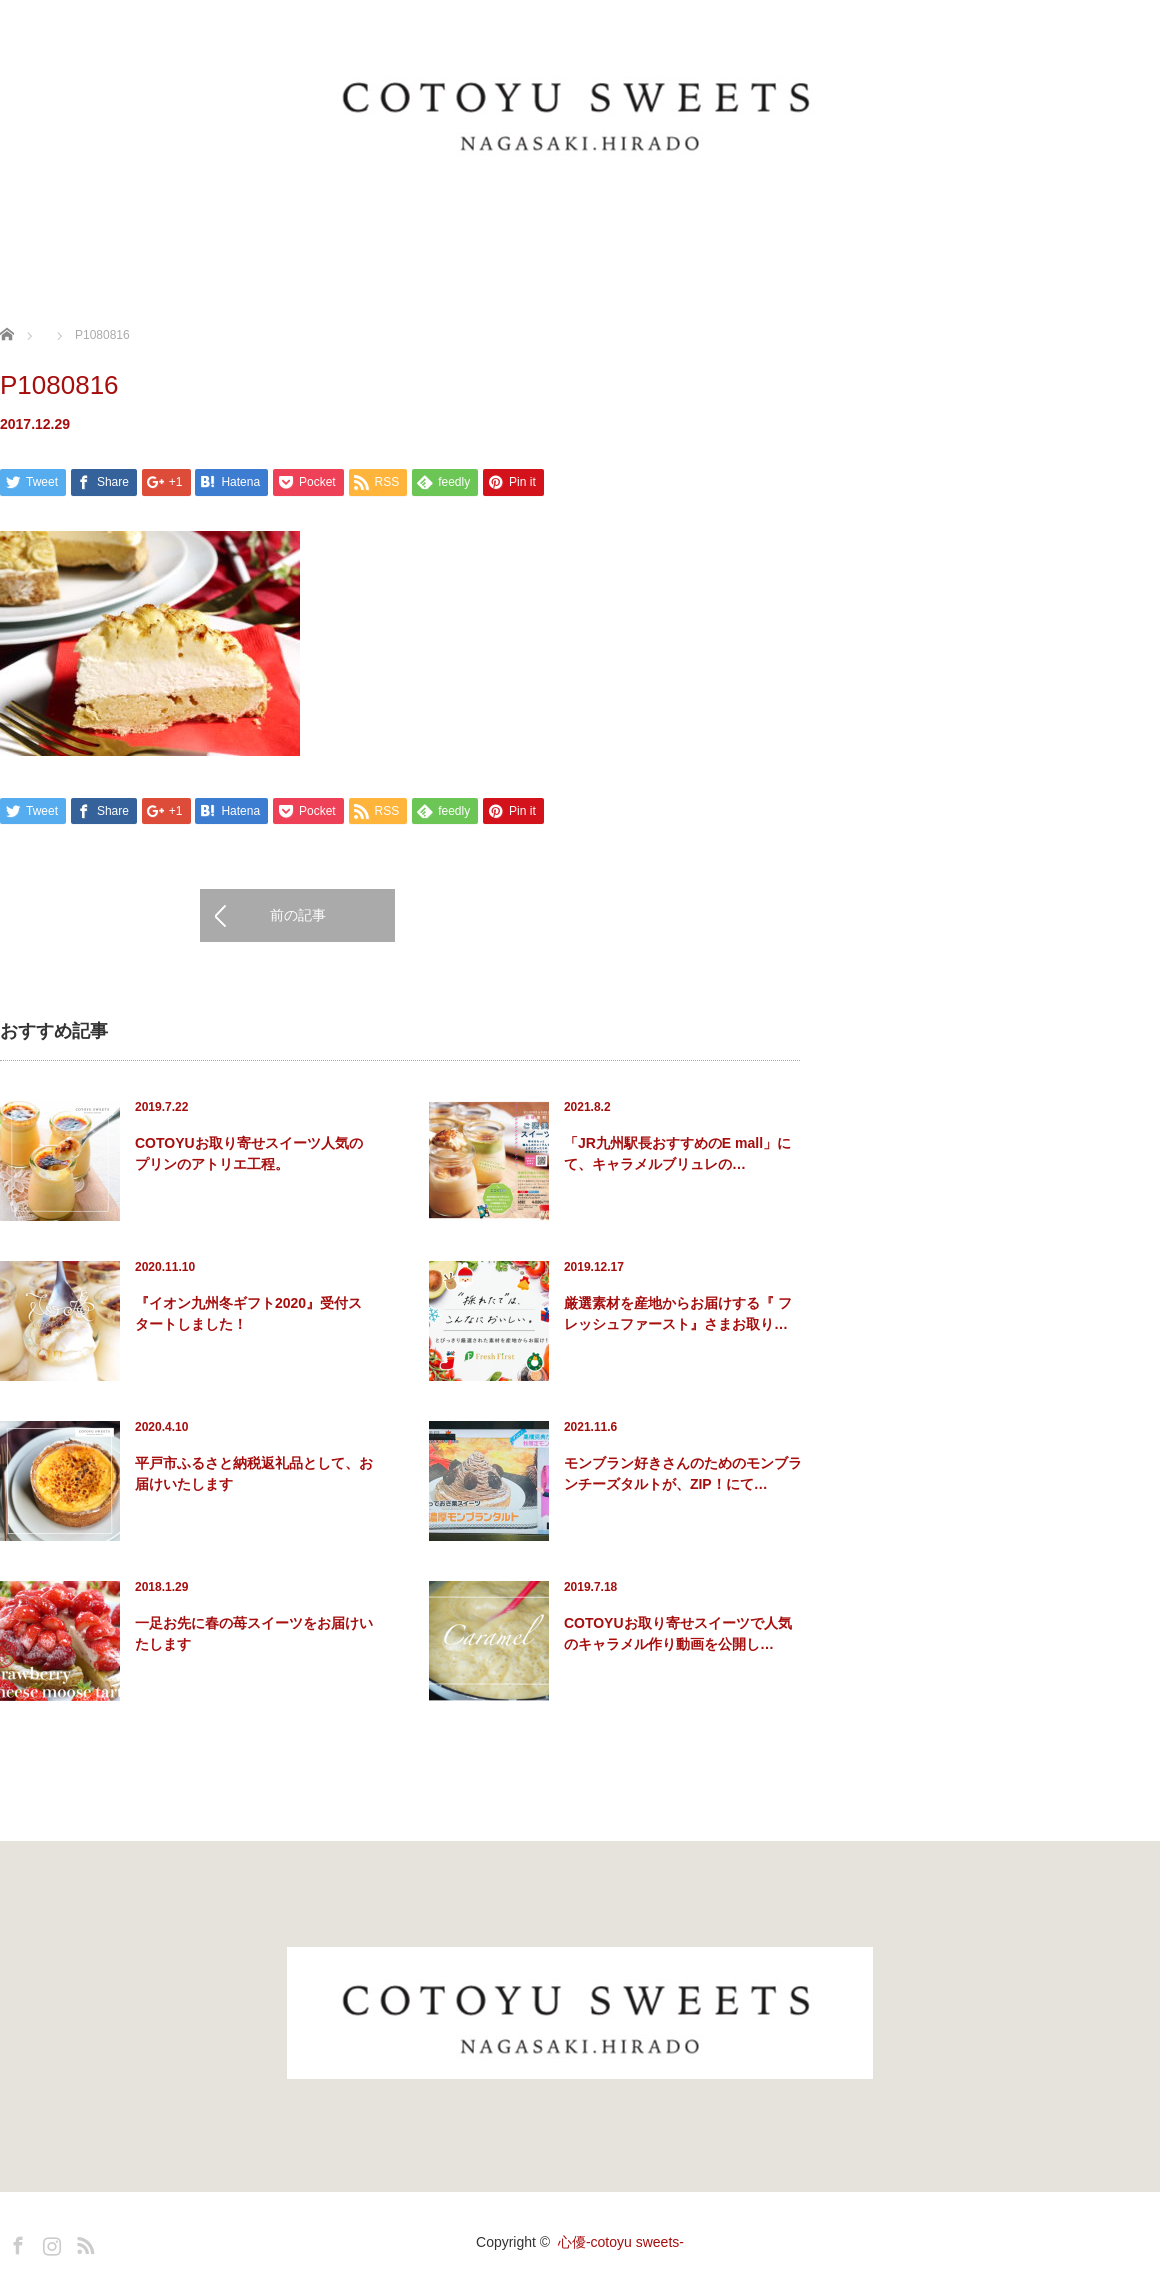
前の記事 (298, 916)
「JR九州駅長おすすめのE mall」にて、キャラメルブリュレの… (677, 1153)
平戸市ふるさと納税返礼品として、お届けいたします (254, 1473)
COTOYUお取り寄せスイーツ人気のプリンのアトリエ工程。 (249, 1153)
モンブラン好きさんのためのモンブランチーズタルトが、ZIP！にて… (683, 1473)
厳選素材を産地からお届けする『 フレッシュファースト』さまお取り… (678, 1313)
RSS (83, 2242)
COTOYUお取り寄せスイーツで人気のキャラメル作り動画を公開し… (678, 1633)
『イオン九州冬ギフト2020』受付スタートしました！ (248, 1313)
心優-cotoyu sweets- (621, 2242)
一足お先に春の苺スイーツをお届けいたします (254, 1633)
